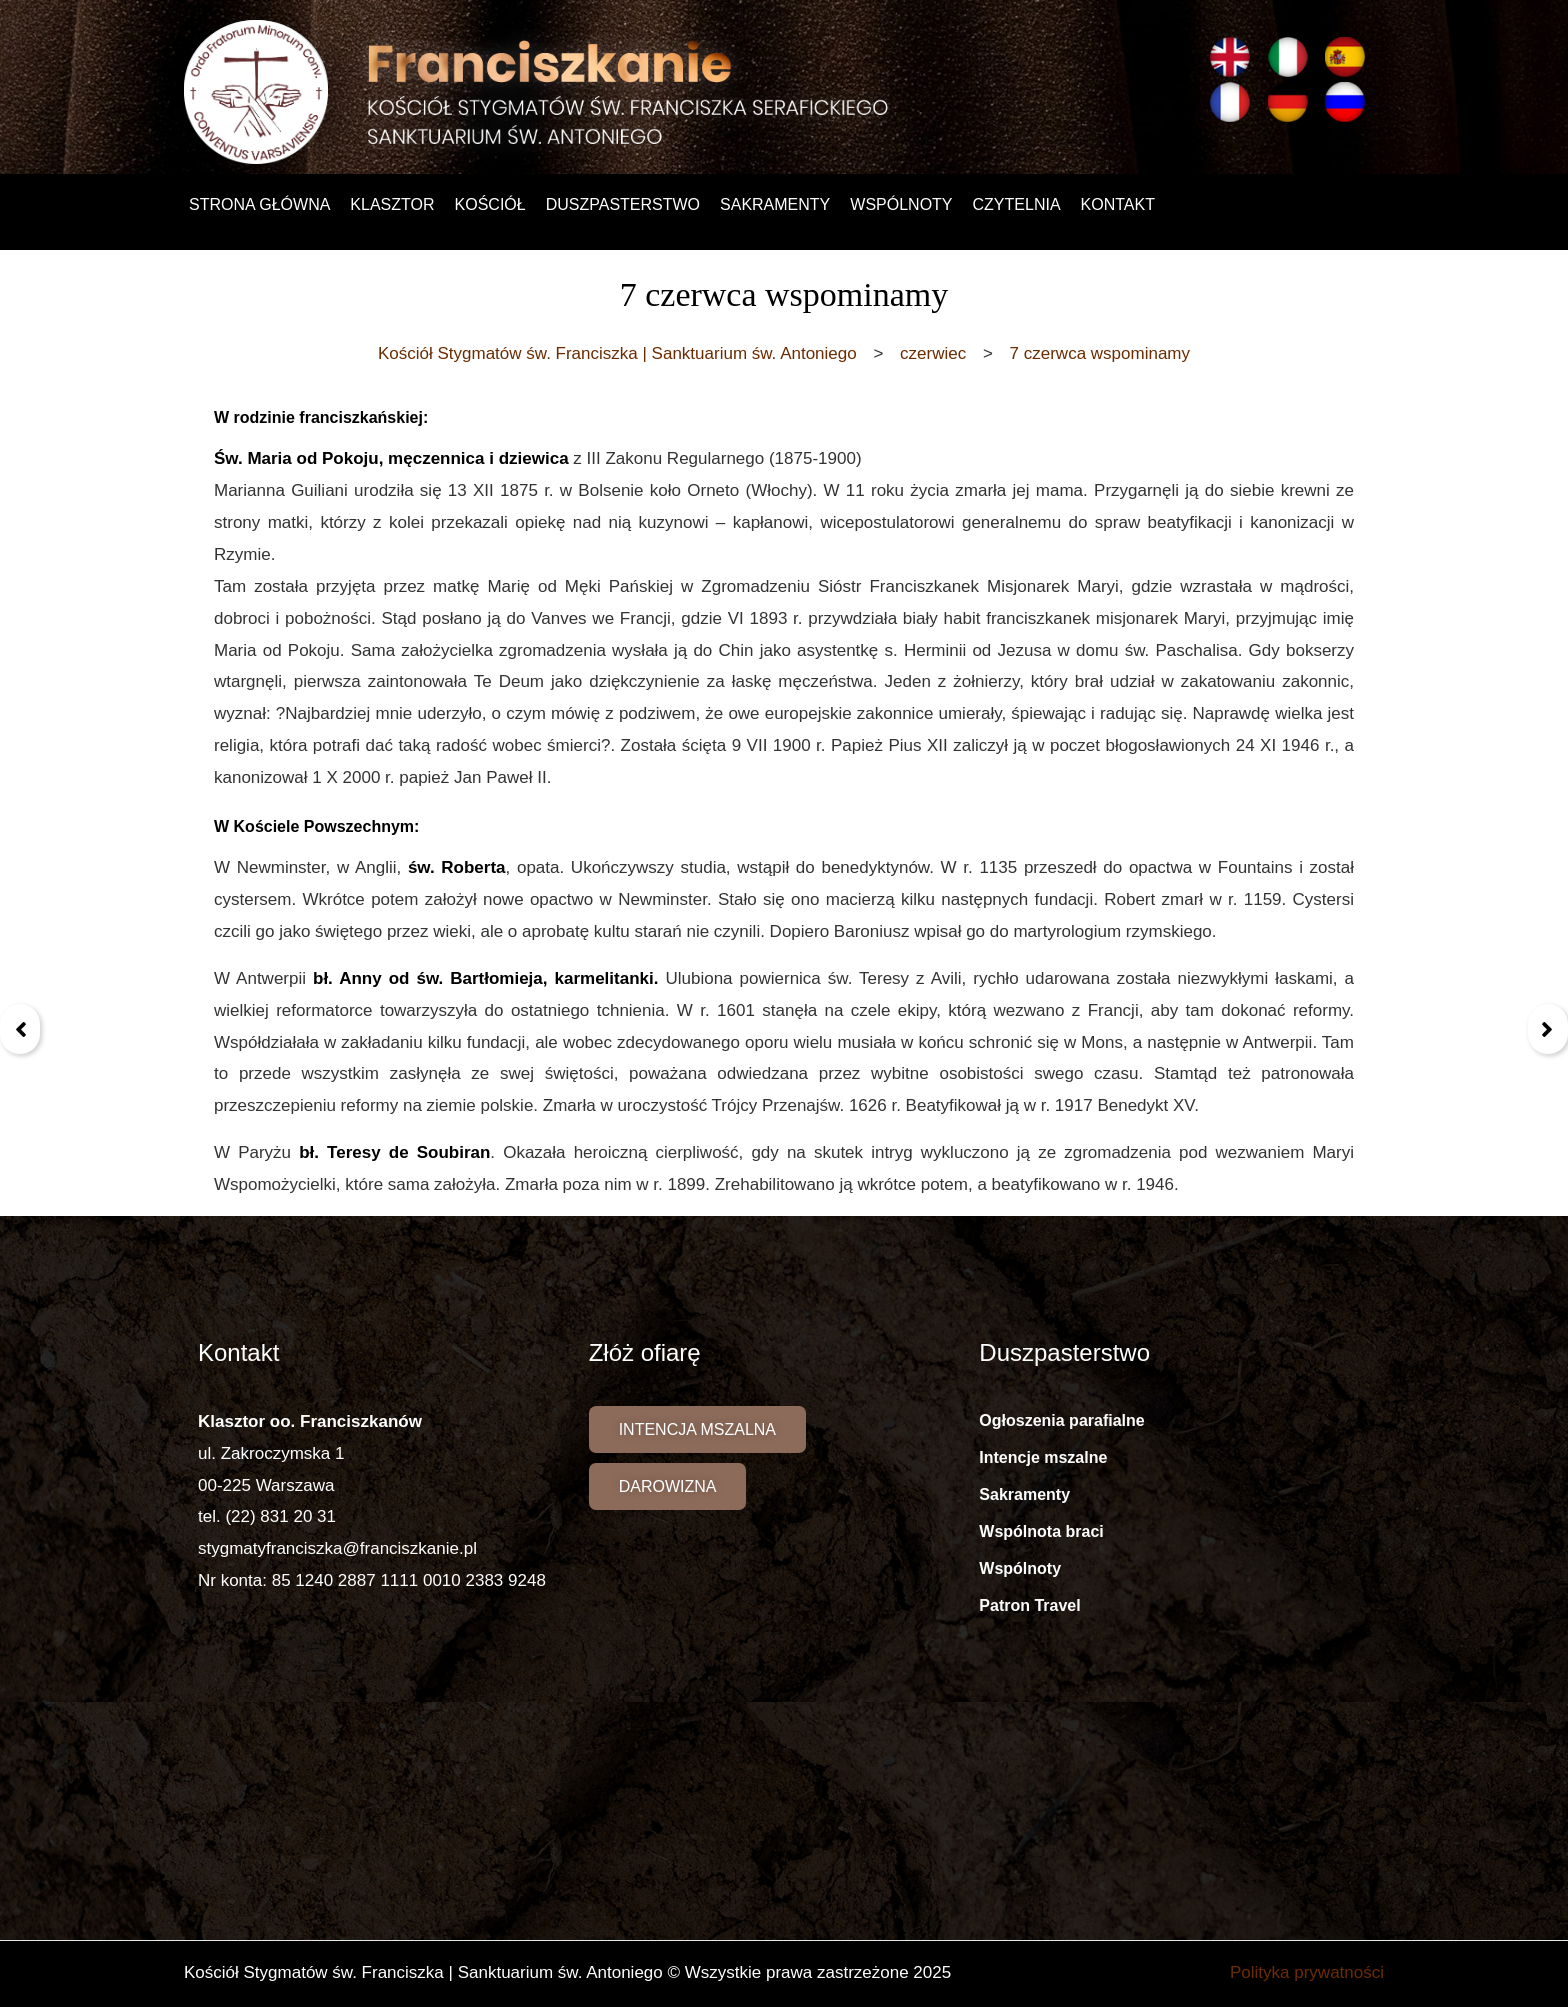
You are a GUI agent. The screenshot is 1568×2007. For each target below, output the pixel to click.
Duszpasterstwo (623, 204)
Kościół (490, 204)
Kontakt (1118, 204)
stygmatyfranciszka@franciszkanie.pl (337, 1548)
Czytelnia (1017, 204)
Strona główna (259, 204)
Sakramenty (775, 204)
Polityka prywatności (1307, 1972)
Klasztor (392, 204)
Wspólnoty (901, 204)
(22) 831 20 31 (280, 1516)
